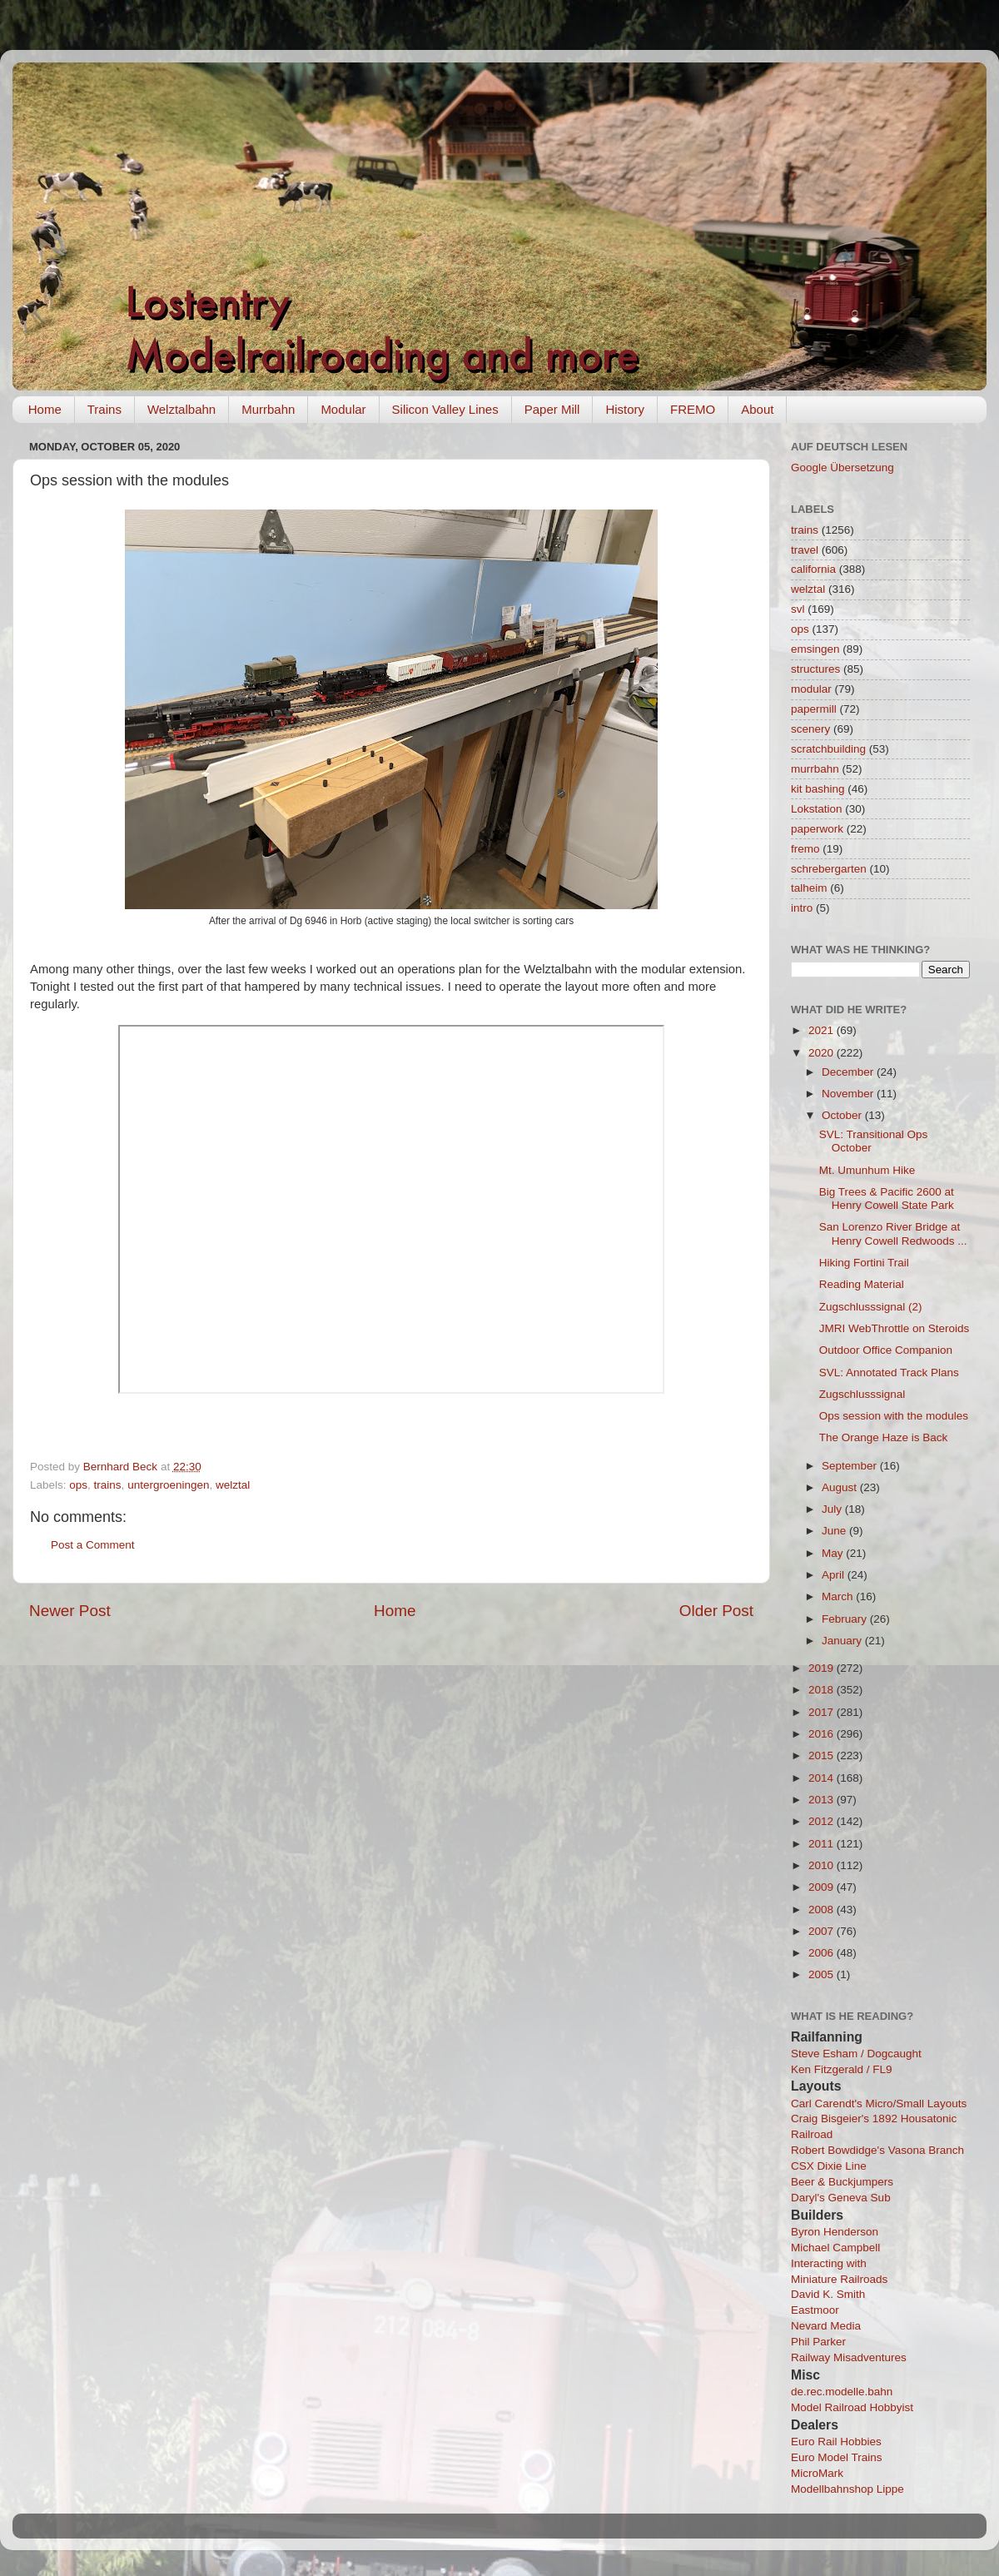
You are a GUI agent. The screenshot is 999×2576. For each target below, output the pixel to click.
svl (798, 609)
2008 (822, 1909)
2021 (822, 1030)
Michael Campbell (835, 2247)
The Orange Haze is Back (883, 1437)
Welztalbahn (181, 409)
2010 (822, 1865)
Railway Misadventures (849, 2357)
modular (811, 689)
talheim (809, 888)
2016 (822, 1734)
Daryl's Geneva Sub (841, 2197)
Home (45, 409)
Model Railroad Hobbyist (852, 2407)
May (834, 1553)
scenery (810, 729)
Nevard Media (826, 2326)
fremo (805, 849)
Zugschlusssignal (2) (870, 1306)
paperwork (817, 829)
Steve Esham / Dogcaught (856, 2053)
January (843, 1640)
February (846, 1619)
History (624, 409)
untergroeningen (168, 1485)
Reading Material (861, 1284)
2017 (822, 1712)
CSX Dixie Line (829, 2166)
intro (802, 908)
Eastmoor (815, 2310)
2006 (822, 1953)
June (835, 1530)
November (849, 1093)
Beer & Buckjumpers (842, 2182)
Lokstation (816, 809)
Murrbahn (268, 409)
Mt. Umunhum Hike (867, 1170)
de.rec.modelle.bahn (841, 2391)
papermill (814, 709)
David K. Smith (828, 2294)
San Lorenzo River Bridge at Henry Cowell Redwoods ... (893, 1233)
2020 (822, 1053)
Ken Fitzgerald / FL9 (841, 2069)
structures (815, 669)
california (813, 569)
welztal (233, 1485)
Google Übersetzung (842, 467)
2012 (822, 1821)
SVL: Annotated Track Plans (889, 1372)
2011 (822, 1844)
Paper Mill (552, 409)
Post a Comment (93, 1545)
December (849, 1072)
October (843, 1115)
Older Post (716, 1610)
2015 (822, 1755)
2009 (822, 1887)
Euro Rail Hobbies (836, 2441)
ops (78, 1485)
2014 (822, 1778)
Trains (104, 409)
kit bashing (818, 789)
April (834, 1575)
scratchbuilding (828, 749)
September (851, 1466)
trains (108, 1485)
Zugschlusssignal (862, 1394)
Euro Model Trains (836, 2457)
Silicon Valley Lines (445, 409)
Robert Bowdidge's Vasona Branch (877, 2150)
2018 (822, 1689)
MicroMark (817, 2473)
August (841, 1487)
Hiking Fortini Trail (864, 1262)
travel (804, 550)
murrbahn (815, 769)
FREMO (692, 409)
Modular (343, 409)
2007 (822, 1931)
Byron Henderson (834, 2231)
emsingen (815, 649)
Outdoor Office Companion (885, 1350)
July (833, 1509)
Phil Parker (818, 2341)
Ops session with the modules (893, 1416)
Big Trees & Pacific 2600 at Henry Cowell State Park (886, 1198)
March (839, 1596)
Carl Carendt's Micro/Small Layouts (879, 2103)
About (757, 409)
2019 (822, 1668)
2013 (822, 1799)
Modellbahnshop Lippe (847, 2489)
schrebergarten (829, 869)
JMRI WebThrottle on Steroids (894, 1328)
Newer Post (70, 1610)
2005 (822, 1974)
